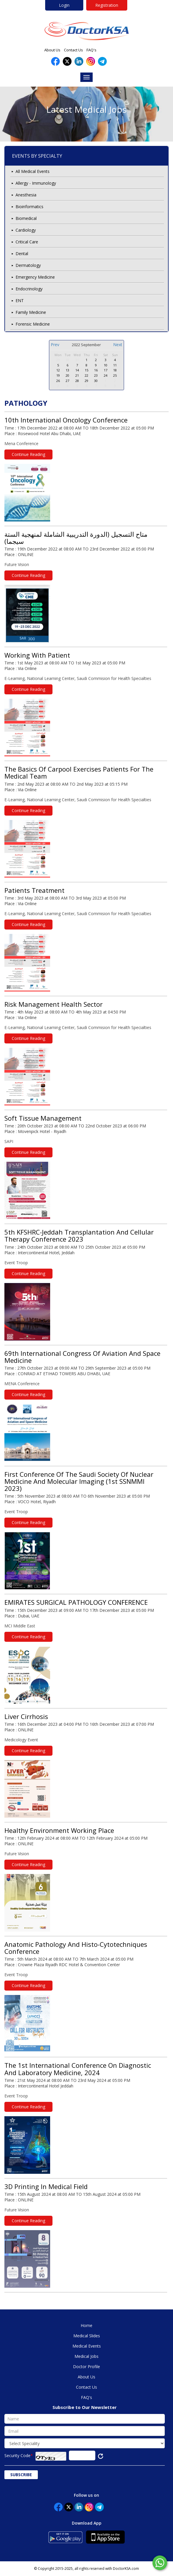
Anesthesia (26, 195)
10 (105, 365)
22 (86, 375)
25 (115, 375)
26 (58, 380)
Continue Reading (28, 454)
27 (67, 380)
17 (105, 370)
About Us (52, 50)
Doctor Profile (86, 2366)
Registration (106, 5)
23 (96, 375)
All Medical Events (33, 171)
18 (115, 370)
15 (86, 370)
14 (77, 370)
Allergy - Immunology (36, 183)
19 (58, 375)
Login (64, 5)
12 (58, 370)
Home (86, 2325)
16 (96, 370)
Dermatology (28, 265)
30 (67, 360)
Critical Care (27, 242)
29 (58, 360)
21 (77, 375)
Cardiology (26, 230)
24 (105, 375)
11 (115, 365)
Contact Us (73, 50)
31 (77, 360)
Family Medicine (31, 312)
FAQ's (91, 50)
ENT (20, 300)
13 (67, 370)
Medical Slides (86, 2335)
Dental (22, 253)
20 (67, 375)
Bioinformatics (29, 206)
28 (77, 380)
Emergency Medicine (35, 277)
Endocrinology (29, 289)
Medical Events (86, 2346)
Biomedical (26, 218)
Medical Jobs (86, 2356)
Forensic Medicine (33, 324)
